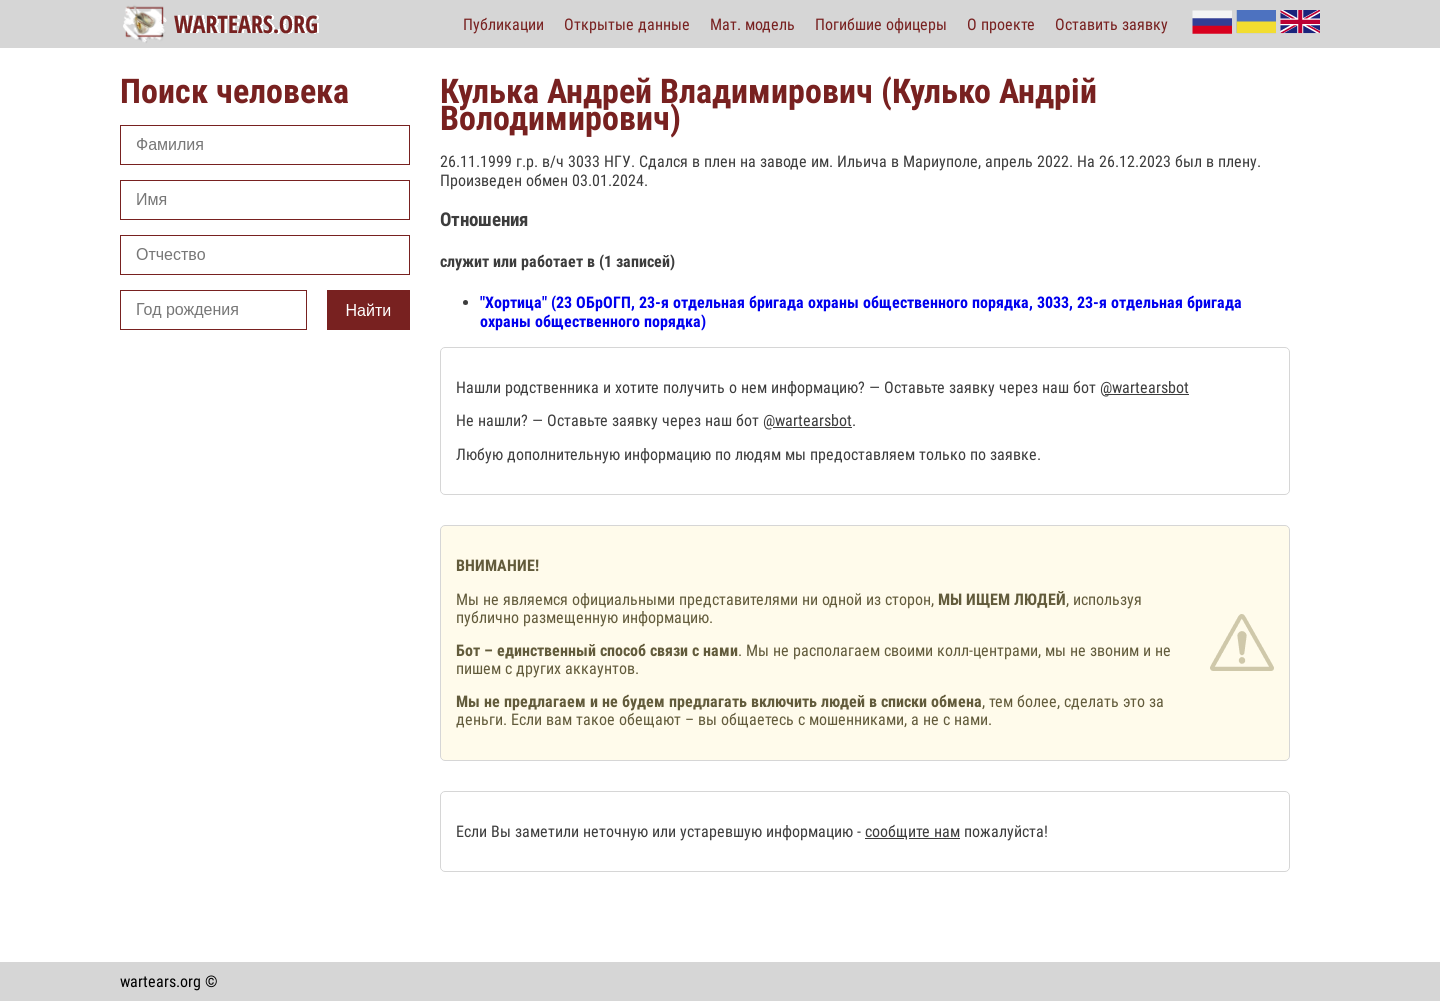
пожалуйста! (1004, 831)
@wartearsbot (1144, 387)
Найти (369, 310)
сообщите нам (912, 831)
